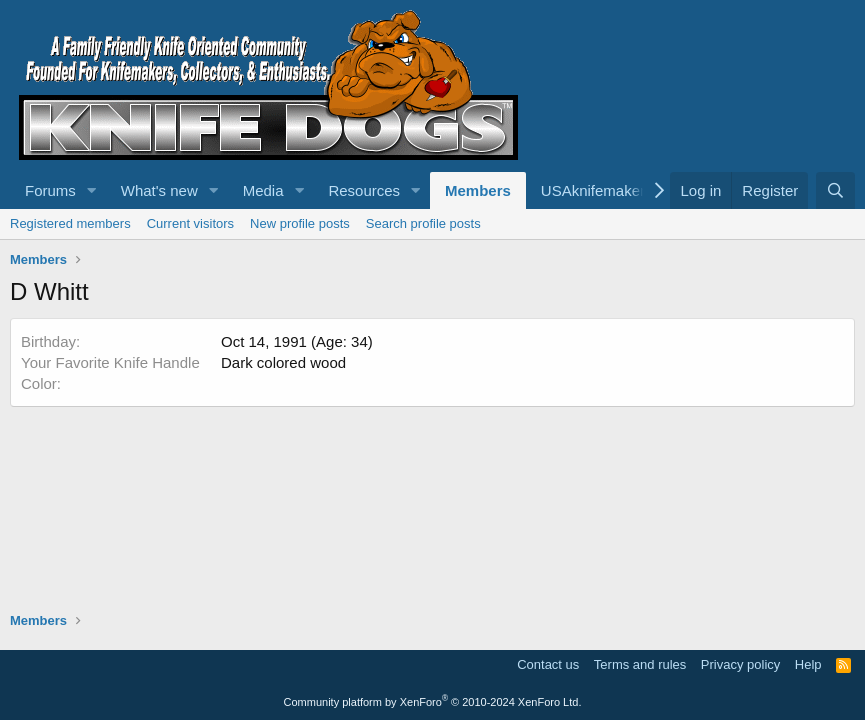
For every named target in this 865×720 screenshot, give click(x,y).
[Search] (835, 190)
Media (263, 190)
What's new (159, 190)
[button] (92, 190)
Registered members (70, 223)
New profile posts (300, 223)
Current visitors (190, 223)
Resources (364, 190)
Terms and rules (640, 664)
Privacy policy (740, 664)
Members (478, 190)
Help (808, 664)
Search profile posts (423, 223)
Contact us (548, 664)
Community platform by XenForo (433, 702)
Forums (50, 190)
